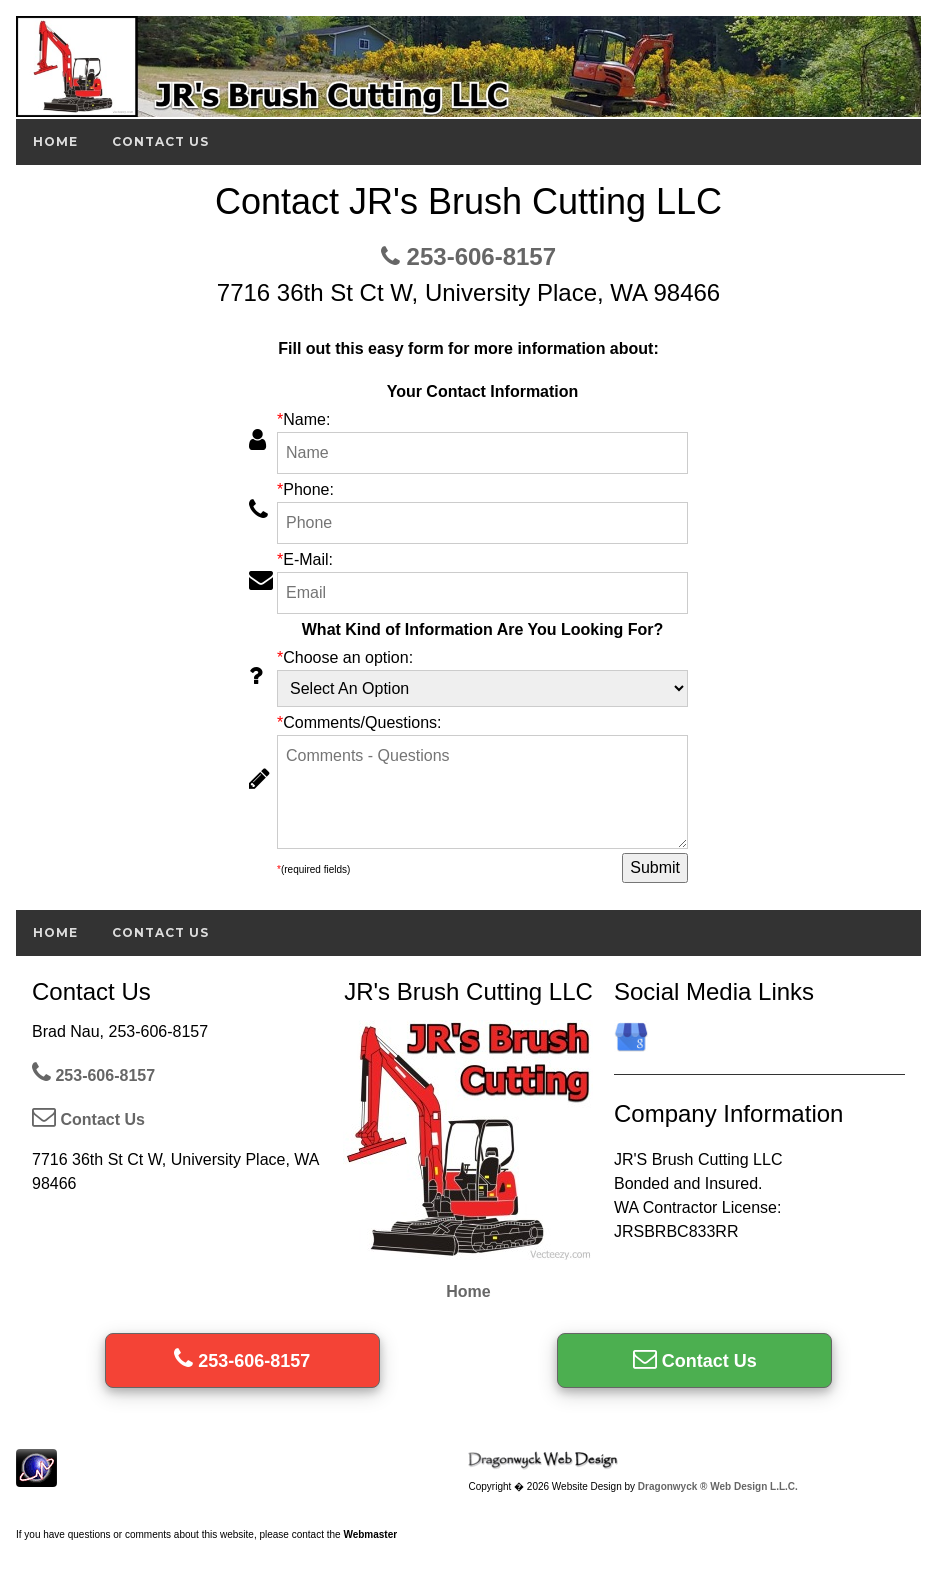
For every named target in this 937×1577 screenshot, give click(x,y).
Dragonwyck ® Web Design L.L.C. (718, 1486)
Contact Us (160, 141)
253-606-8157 (468, 256)
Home (55, 141)
